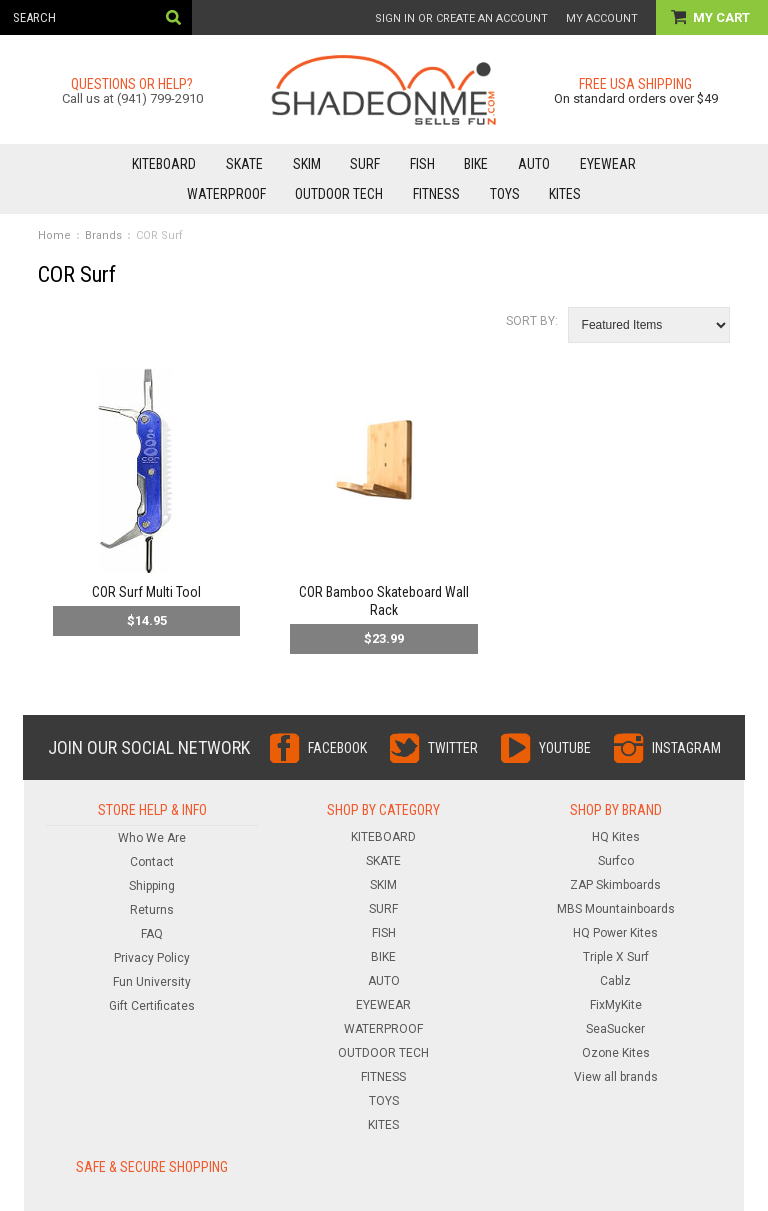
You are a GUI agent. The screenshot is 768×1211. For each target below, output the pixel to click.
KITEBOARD (164, 164)
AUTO (534, 164)
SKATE (244, 164)
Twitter (453, 748)
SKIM (307, 164)
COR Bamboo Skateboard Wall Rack (384, 601)
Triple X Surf (616, 957)
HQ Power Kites (615, 933)
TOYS (505, 194)
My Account (602, 18)
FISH (422, 164)
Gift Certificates (152, 1006)
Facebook (337, 748)
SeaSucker (615, 1029)
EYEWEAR (608, 164)
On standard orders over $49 (636, 98)
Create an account (492, 18)
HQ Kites (616, 837)
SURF (365, 164)
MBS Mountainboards (616, 909)
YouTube (565, 748)
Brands (103, 235)
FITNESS (436, 194)
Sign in (395, 18)
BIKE (476, 164)
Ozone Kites (616, 1053)
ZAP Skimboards (615, 885)
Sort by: (532, 321)
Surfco (616, 861)
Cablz (615, 981)
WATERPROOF (226, 194)
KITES (565, 194)
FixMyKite (616, 1005)
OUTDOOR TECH (339, 194)
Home (54, 235)
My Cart (723, 17)
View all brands (616, 1077)
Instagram (686, 748)
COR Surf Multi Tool (146, 592)
